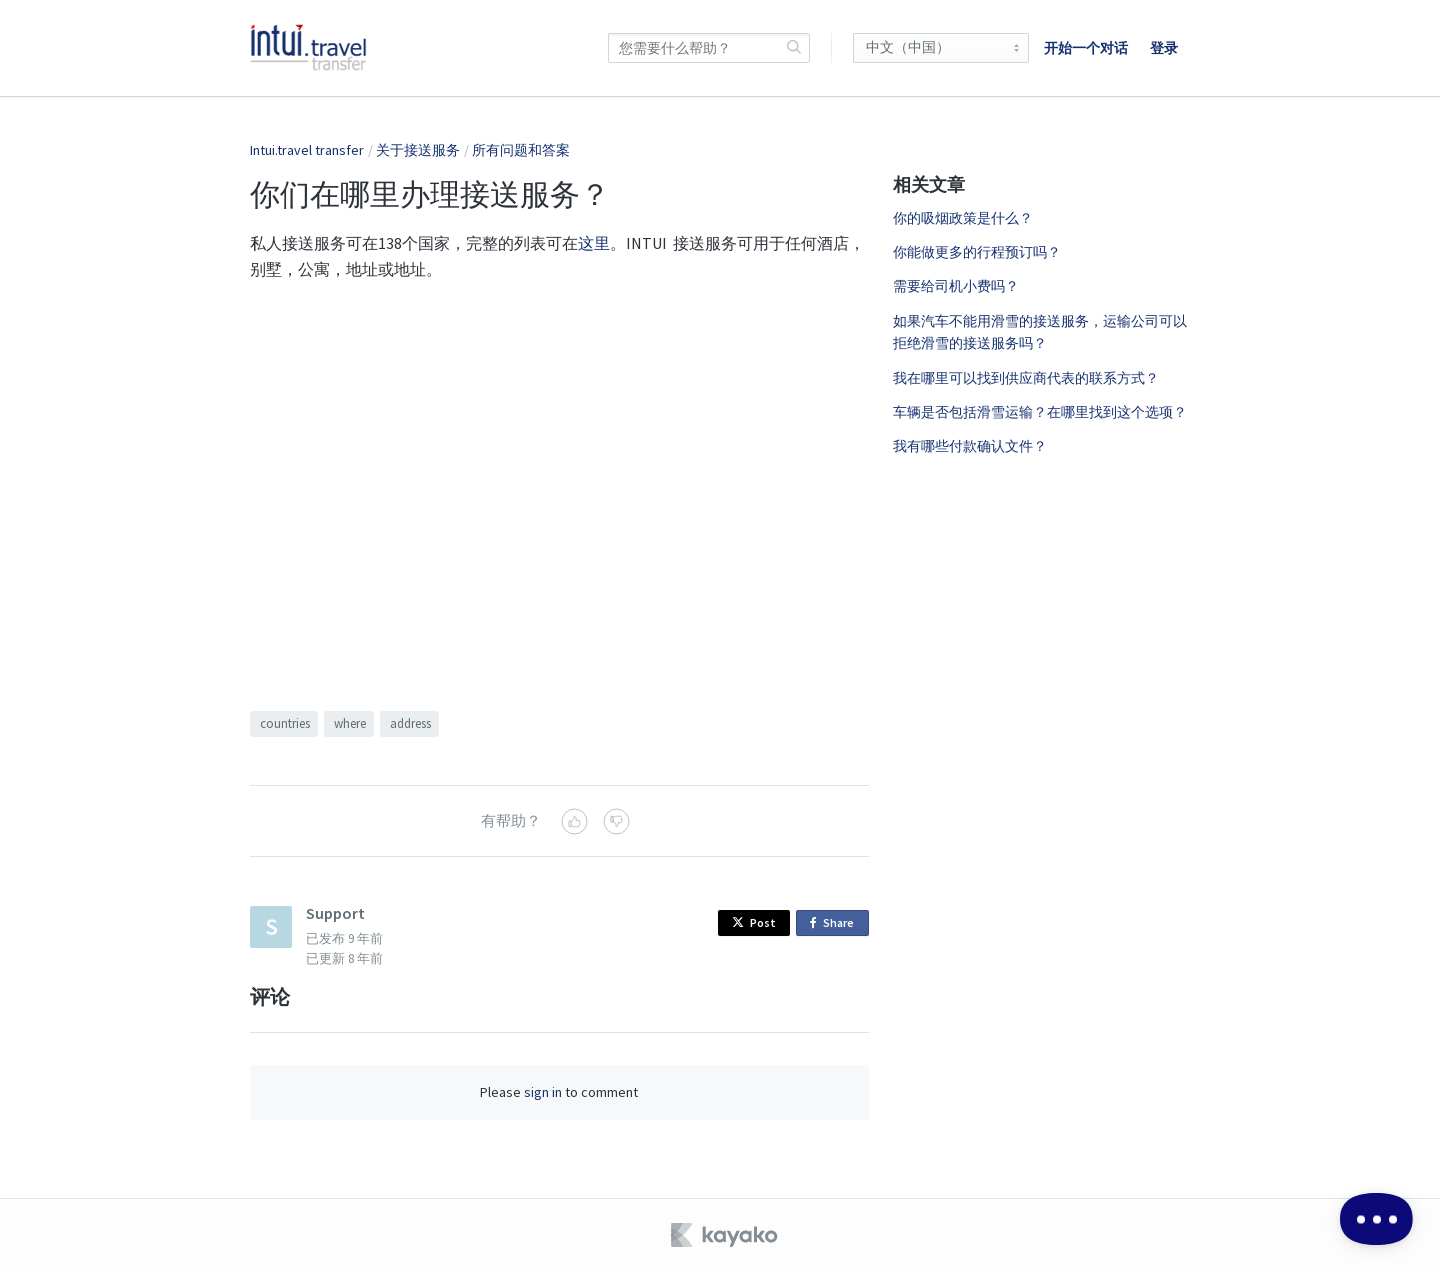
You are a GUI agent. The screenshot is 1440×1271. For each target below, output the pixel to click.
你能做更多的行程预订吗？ (977, 252)
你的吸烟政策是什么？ (963, 218)
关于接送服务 (418, 150)
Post (754, 922)
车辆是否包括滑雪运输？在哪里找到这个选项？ (1040, 412)
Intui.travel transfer (307, 150)
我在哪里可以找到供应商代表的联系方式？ (1026, 378)
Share (835, 923)
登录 (1164, 48)
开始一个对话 (1086, 48)
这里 (594, 243)
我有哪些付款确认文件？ (970, 446)
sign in (543, 1092)
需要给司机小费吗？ (956, 286)
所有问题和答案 (521, 150)
